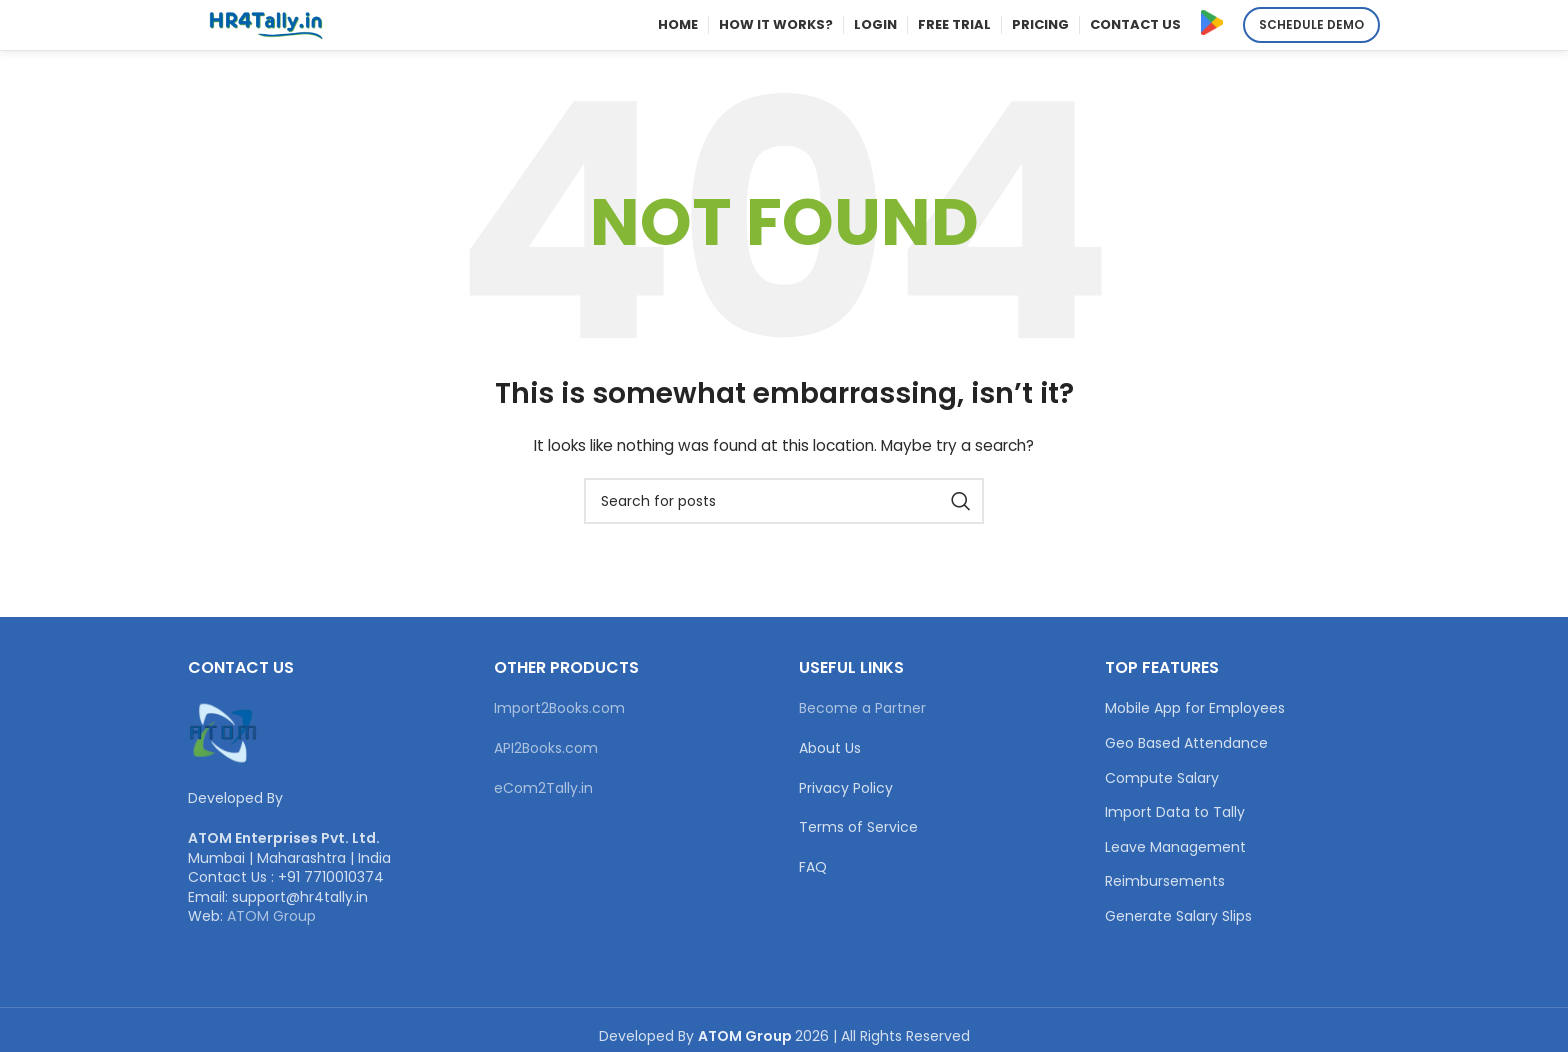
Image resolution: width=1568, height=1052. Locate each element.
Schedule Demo (1311, 24)
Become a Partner (862, 708)
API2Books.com (546, 748)
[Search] (784, 501)
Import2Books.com (559, 708)
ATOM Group (271, 916)
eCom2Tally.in (543, 788)
